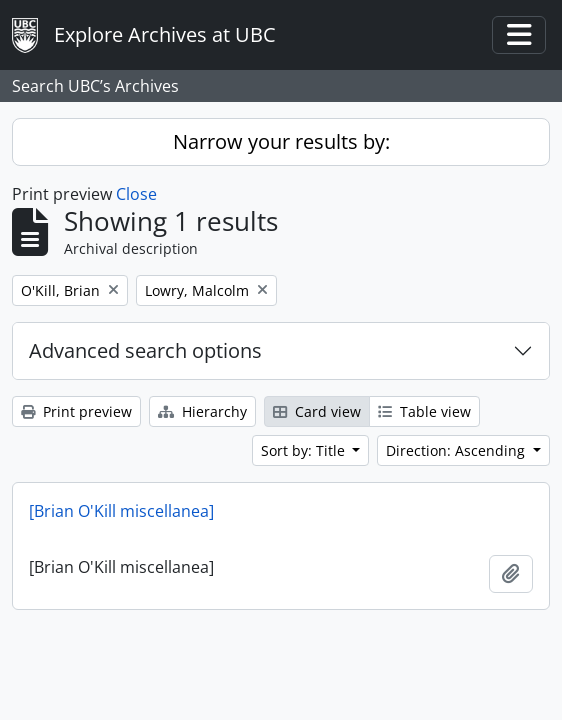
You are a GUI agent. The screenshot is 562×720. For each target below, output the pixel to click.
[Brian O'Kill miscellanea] (121, 511)
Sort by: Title (305, 450)
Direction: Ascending (457, 450)
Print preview (76, 411)
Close (136, 194)
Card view (317, 411)
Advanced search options (145, 350)
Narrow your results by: (281, 141)
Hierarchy (202, 411)
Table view (424, 411)
